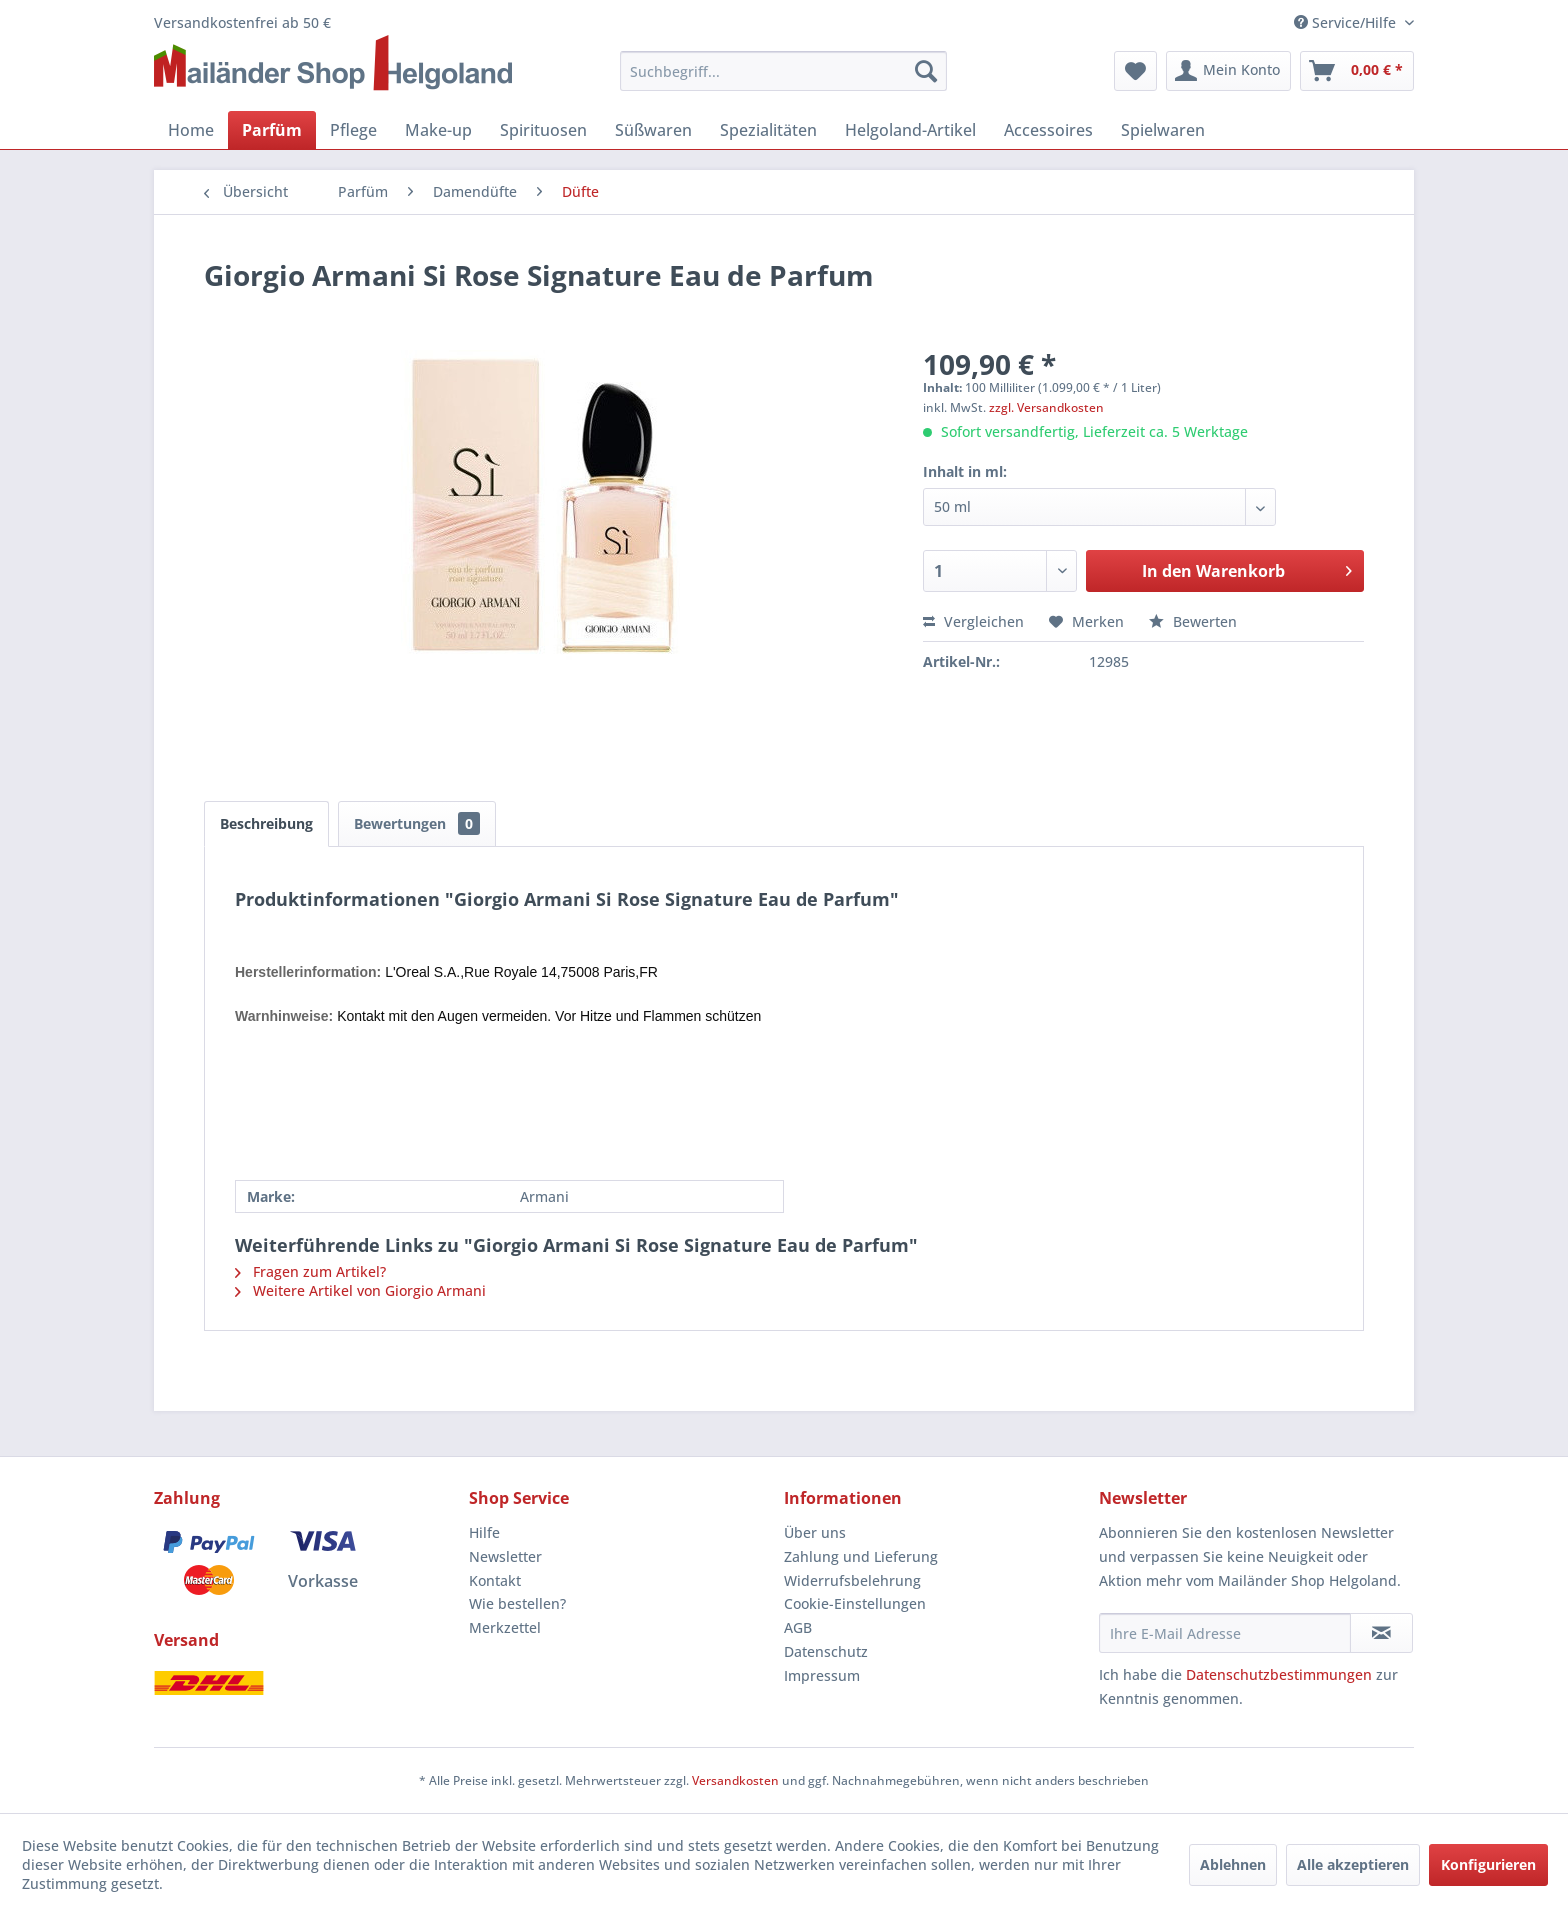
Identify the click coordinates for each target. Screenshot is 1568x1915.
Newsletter (505, 1556)
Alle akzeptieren (1353, 1864)
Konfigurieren (1488, 1864)
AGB (798, 1627)
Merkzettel (505, 1627)
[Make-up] (438, 130)
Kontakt (495, 1580)
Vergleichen (973, 621)
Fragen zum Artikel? (310, 1271)
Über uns (815, 1532)
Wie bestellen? (517, 1603)
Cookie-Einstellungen (855, 1603)
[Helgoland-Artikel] (910, 130)
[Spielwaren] (1163, 130)
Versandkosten (735, 1780)
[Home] (191, 130)
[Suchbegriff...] (784, 71)
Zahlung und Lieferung (861, 1556)
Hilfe (484, 1532)
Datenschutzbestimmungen (1279, 1674)
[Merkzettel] (1135, 71)
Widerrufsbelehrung (852, 1580)
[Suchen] (926, 71)
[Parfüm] (272, 130)
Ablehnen (1233, 1864)
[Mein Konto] (1228, 71)
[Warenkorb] (1357, 71)
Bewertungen (417, 823)
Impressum (822, 1675)
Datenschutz (826, 1651)
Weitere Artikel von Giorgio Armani (360, 1290)
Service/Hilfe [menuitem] (1347, 22)
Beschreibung (266, 823)
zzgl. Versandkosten (1046, 407)
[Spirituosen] (543, 130)
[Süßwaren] (653, 130)
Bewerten (1193, 621)
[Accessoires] (1048, 130)
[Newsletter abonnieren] (1381, 1633)
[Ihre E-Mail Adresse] (1225, 1633)
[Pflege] (353, 130)
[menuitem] (784, 71)
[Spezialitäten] (768, 130)
